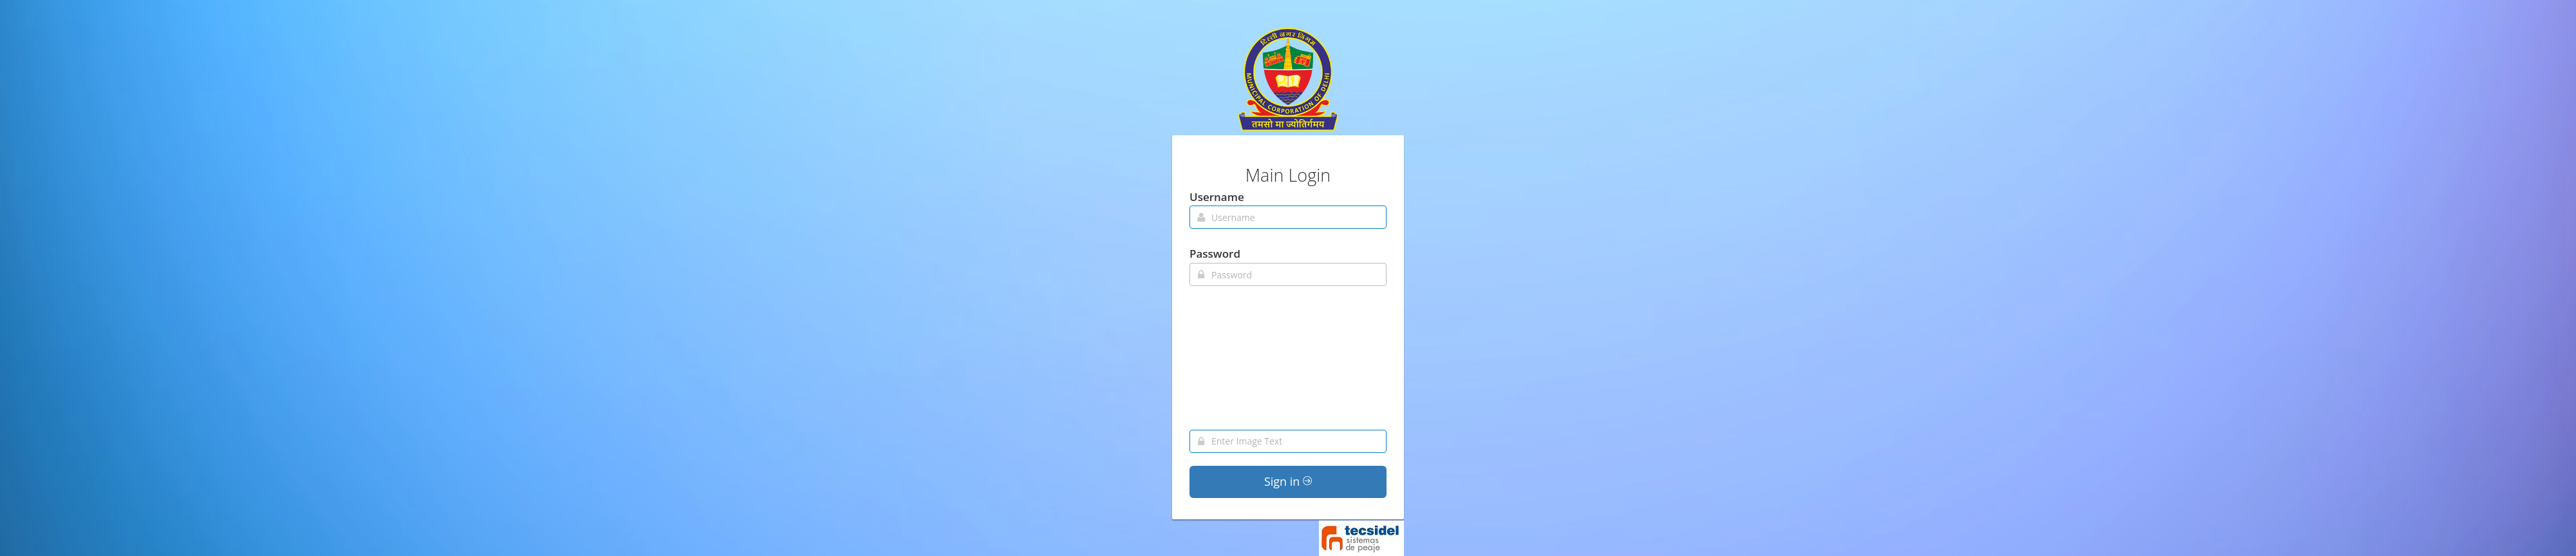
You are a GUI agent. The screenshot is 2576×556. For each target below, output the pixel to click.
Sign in (1288, 481)
